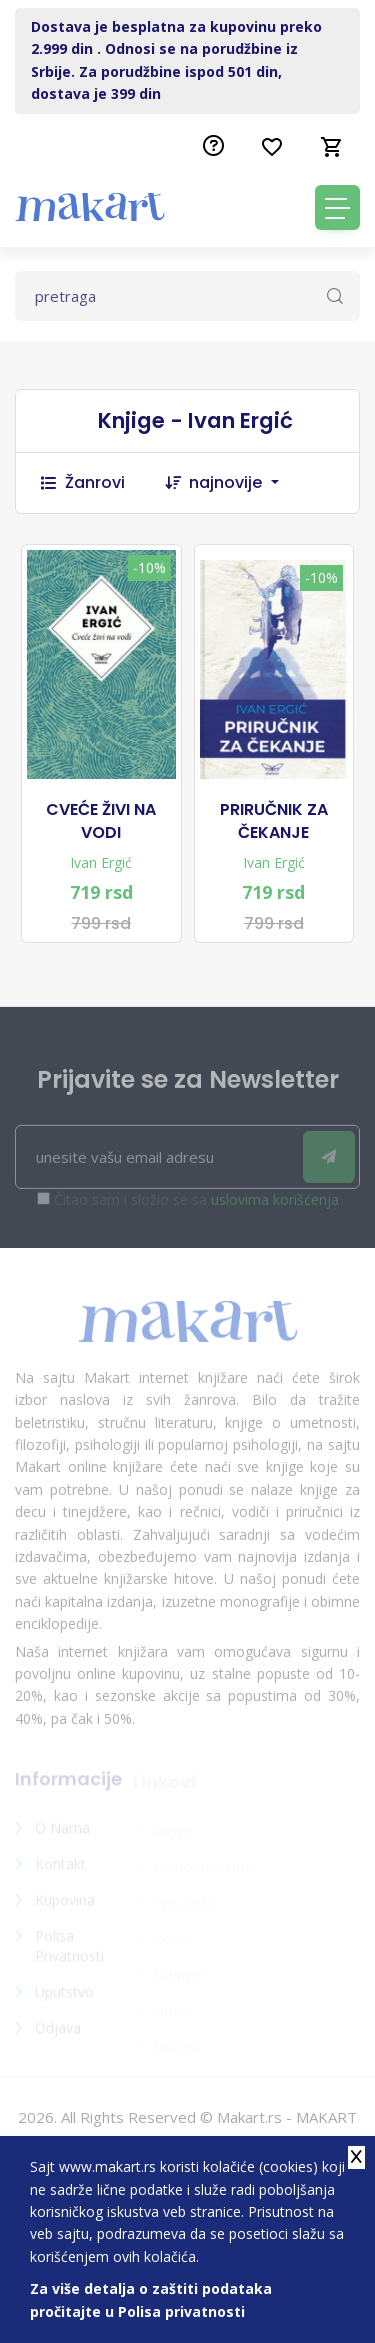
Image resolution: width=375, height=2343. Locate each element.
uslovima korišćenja (275, 1205)
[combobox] (244, 483)
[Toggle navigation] (337, 207)
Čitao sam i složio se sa (196, 1205)
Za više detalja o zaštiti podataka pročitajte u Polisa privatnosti (151, 2299)
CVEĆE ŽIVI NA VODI (101, 821)
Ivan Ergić (101, 862)
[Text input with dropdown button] (187, 296)
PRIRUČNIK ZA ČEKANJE (274, 821)
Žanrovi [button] (83, 482)
